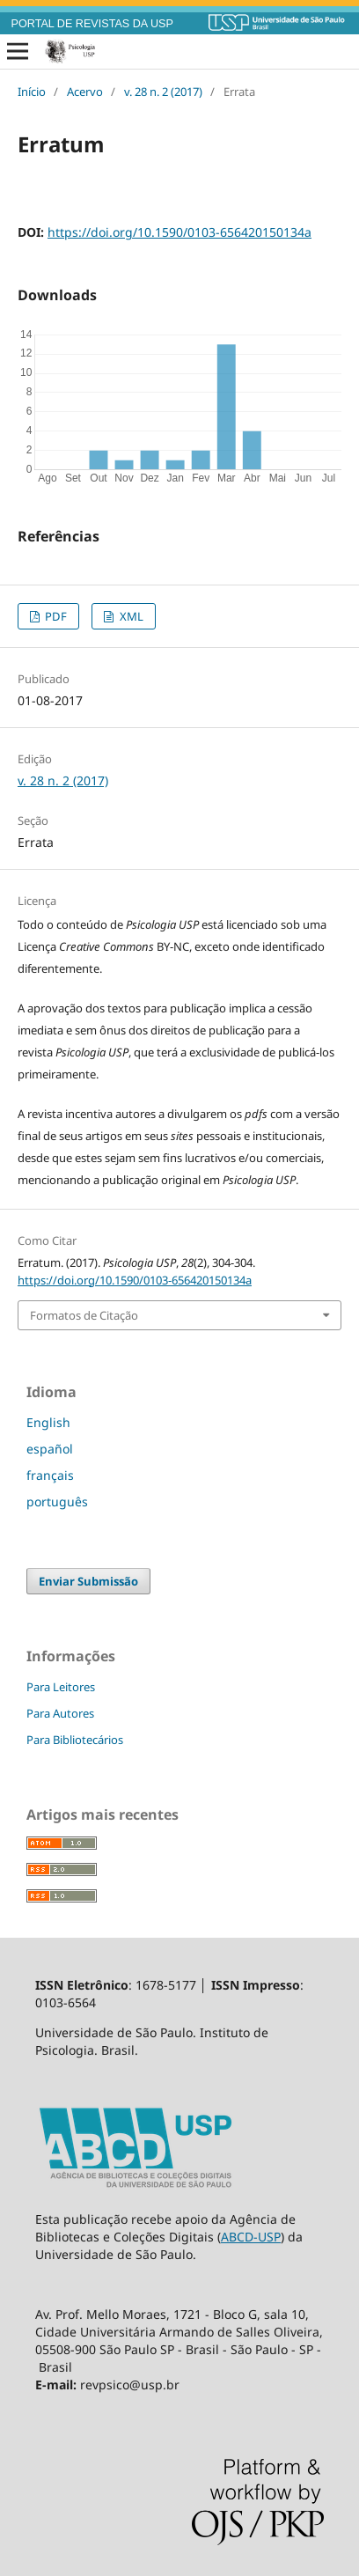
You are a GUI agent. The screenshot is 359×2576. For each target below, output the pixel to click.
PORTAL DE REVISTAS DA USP (92, 24)
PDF (54, 616)
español (49, 1448)
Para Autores (60, 1713)
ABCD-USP (251, 2236)
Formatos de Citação (84, 1315)
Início (32, 91)
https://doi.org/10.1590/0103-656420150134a (179, 232)
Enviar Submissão (88, 1581)
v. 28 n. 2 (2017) (163, 91)
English (48, 1422)
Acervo (85, 91)
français (50, 1475)
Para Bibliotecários (74, 1740)
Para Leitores (60, 1687)
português (57, 1501)
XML (130, 616)
